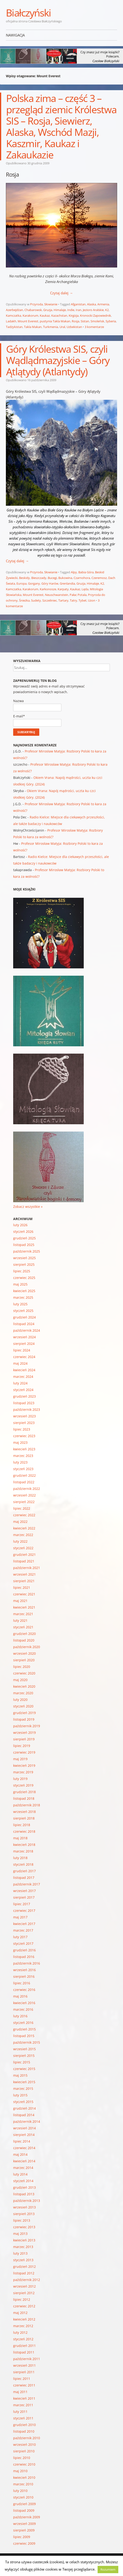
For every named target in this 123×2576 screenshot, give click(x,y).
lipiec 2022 (21, 1508)
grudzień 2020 (24, 1633)
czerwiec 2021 (24, 1594)
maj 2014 (20, 2154)
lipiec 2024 (21, 1350)
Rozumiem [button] (107, 2569)
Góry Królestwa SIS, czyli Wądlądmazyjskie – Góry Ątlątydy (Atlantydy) (57, 360)
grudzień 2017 (24, 1871)
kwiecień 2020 (24, 1686)
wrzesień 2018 (24, 1811)
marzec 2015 (23, 2088)
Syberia (111, 321)
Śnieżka (24, 600)
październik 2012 (26, 2279)
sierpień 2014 (24, 2134)
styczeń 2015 (23, 2101)
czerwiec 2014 (24, 2148)
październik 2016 (26, 1963)
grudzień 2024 (24, 1317)
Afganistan (78, 304)
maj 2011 (20, 2392)
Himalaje (60, 310)
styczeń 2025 (23, 1310)
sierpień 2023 (24, 1422)
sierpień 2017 (24, 1897)
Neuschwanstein (56, 595)
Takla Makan (33, 327)
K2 (107, 310)
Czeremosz (99, 578)
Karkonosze (48, 589)
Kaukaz (45, 315)
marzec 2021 (23, 1614)
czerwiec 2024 (24, 1357)
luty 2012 (20, 2332)
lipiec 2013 (21, 2220)
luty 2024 (20, 1383)
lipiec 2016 (21, 1983)
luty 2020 (20, 1699)
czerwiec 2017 (24, 1910)
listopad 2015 (23, 2036)
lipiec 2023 (21, 1429)
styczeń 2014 (23, 2181)
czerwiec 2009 (24, 2543)
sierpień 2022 (24, 1502)
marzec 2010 (23, 2484)
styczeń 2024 (23, 1389)
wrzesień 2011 (24, 2365)
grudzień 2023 (24, 1396)
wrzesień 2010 (24, 2444)
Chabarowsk (33, 310)
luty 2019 (20, 1778)
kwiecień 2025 (24, 1291)
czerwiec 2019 (24, 1752)
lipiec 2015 (21, 2062)
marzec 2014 (23, 2167)
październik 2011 (26, 2359)
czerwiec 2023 (24, 1436)
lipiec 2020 (21, 1666)
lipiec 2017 (21, 1904)
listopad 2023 (23, 1403)
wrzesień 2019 (24, 1732)
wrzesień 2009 (24, 2523)
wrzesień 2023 (24, 1416)
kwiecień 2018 (24, 1844)
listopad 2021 (23, 1561)
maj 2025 (20, 1284)
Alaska (91, 304)
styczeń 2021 (23, 1627)
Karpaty (63, 589)
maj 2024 (20, 1363)
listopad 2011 (23, 2352)
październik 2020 (26, 1647)
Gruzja (47, 310)
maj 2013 (20, 2233)
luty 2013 (20, 2253)
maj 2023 (20, 1442)
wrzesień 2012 (24, 2286)
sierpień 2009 (24, 2530)
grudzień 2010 (24, 2424)
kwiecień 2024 (24, 1370)
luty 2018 (20, 1858)
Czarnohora (82, 578)
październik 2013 (26, 2200)
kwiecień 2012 (24, 2319)
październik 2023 (26, 1409)
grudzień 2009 (24, 2504)
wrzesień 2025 (24, 1258)
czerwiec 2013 (24, 2227)
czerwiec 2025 (24, 1277)
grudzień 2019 (24, 1713)
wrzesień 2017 (24, 1891)
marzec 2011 (23, 2405)
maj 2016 (20, 1996)
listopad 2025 (23, 1244)
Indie (70, 310)
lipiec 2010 (21, 2457)
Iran (78, 310)
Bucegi (52, 578)
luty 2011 (20, 2411)
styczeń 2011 (23, 2418)
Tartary (63, 600)
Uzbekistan (74, 327)
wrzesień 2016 (24, 1970)
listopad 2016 (23, 1956)
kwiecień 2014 (24, 2161)
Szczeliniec (49, 600)
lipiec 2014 (21, 2141)
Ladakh (11, 321)
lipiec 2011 (21, 2378)
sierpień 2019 (24, 1739)
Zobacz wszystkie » (28, 1206)
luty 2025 (20, 1304)
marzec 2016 (23, 2009)
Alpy (74, 572)
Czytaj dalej (61, 293)
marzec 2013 (23, 2246)
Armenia (103, 304)
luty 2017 (20, 1937)
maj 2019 (20, 1759)
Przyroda (36, 304)
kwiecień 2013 (24, 2240)
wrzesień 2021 (24, 1574)
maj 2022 (20, 1521)
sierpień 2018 (24, 1818)
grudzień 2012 (24, 2266)
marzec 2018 (23, 1851)
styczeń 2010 (23, 2497)
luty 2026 (20, 1225)
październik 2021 (26, 1567)
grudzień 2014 (24, 2108)
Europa (21, 583)
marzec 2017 (23, 1930)
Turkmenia (50, 327)
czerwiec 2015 (24, 2068)
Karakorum (30, 315)
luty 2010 (20, 2490)
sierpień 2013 (24, 2214)
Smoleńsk (97, 321)
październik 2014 (26, 2121)
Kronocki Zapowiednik (95, 315)
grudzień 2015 (24, 2029)
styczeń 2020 (23, 1706)
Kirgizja (74, 315)
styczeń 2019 (23, 1785)
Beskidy (24, 578)
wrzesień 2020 (24, 1653)
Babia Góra (86, 572)
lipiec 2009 (21, 2537)
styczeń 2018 (23, 1864)
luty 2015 (20, 2095)
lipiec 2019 (21, 1745)
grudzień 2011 (24, 2345)
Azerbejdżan (14, 310)
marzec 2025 (23, 1297)
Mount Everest (28, 321)
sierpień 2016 (24, 1976)
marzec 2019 (23, 1772)
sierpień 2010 (24, 2451)
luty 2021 (20, 1620)
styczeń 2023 (23, 1469)
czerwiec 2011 (24, 2385)
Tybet (83, 600)
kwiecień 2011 (24, 2398)
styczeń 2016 (23, 2022)
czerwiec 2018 (24, 1831)
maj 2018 (20, 1838)
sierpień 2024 (24, 1343)
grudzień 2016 (24, 1950)
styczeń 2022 (23, 1548)
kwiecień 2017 (24, 1923)
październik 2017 (26, 1884)
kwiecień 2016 (24, 2003)
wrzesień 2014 (24, 2128)
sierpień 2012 (24, 2293)
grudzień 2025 (24, 1238)
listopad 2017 (23, 1877)
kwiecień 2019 (24, 1765)
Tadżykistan (14, 327)
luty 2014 (20, 2174)
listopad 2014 (23, 2115)
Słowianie (50, 304)
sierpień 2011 (24, 2372)
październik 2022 (26, 1488)
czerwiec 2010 (24, 2464)
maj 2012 (20, 2312)
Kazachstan (59, 315)
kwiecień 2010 (24, 2477)
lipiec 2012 (21, 2299)
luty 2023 (20, 1462)
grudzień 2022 (24, 1475)
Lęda (85, 589)
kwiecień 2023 (24, 1449)
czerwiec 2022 (24, 1515)
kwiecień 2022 (24, 1528)
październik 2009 (26, 2517)
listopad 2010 (23, 2431)
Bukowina (65, 578)
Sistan (85, 321)
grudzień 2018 (24, 1792)
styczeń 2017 (23, 1943)
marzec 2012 (23, 2326)
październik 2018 (26, 1805)
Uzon (91, 600)
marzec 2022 (23, 1535)
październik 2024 (26, 1330)
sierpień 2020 (24, 1660)
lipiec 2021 (21, 1587)
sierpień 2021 (24, 1581)
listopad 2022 (23, 1482)
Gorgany (34, 583)
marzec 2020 (23, 1693)
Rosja (75, 321)
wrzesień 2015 (24, 2049)
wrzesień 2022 (24, 1495)
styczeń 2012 (23, 2339)
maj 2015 (20, 2075)
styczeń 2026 (23, 1231)
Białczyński (28, 12)
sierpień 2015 (24, 2055)
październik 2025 (26, 1251)
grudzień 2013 (24, 2187)
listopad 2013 (23, 2194)
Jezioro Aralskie (93, 310)
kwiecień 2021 (24, 1607)
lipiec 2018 (21, 1825)
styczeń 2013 (23, 2260)
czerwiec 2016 (24, 1989)
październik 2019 (26, 1726)
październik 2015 (26, 2042)
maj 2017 (20, 1917)
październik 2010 (26, 2438)
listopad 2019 (23, 1719)
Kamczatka (13, 315)
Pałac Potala (78, 595)
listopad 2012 (23, 2273)
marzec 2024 (23, 1376)
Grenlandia (67, 583)
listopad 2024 (23, 1324)
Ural (62, 327)
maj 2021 (20, 1600)
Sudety (36, 600)
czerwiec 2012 (24, 2306)
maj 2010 (20, 2471)
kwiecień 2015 (24, 2082)
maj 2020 (20, 1680)
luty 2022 (20, 1541)
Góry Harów (49, 583)
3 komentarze (94, 327)
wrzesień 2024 (24, 1337)
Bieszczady (38, 578)
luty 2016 (20, 2016)
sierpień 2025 (24, 1264)
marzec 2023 (23, 1455)
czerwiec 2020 (24, 1673)
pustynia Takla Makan (55, 321)
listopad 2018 (23, 1798)
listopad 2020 (23, 1640)
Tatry (73, 600)
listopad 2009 (23, 2510)
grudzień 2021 (24, 1554)
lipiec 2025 (21, 1271)
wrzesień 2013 (24, 2207)
